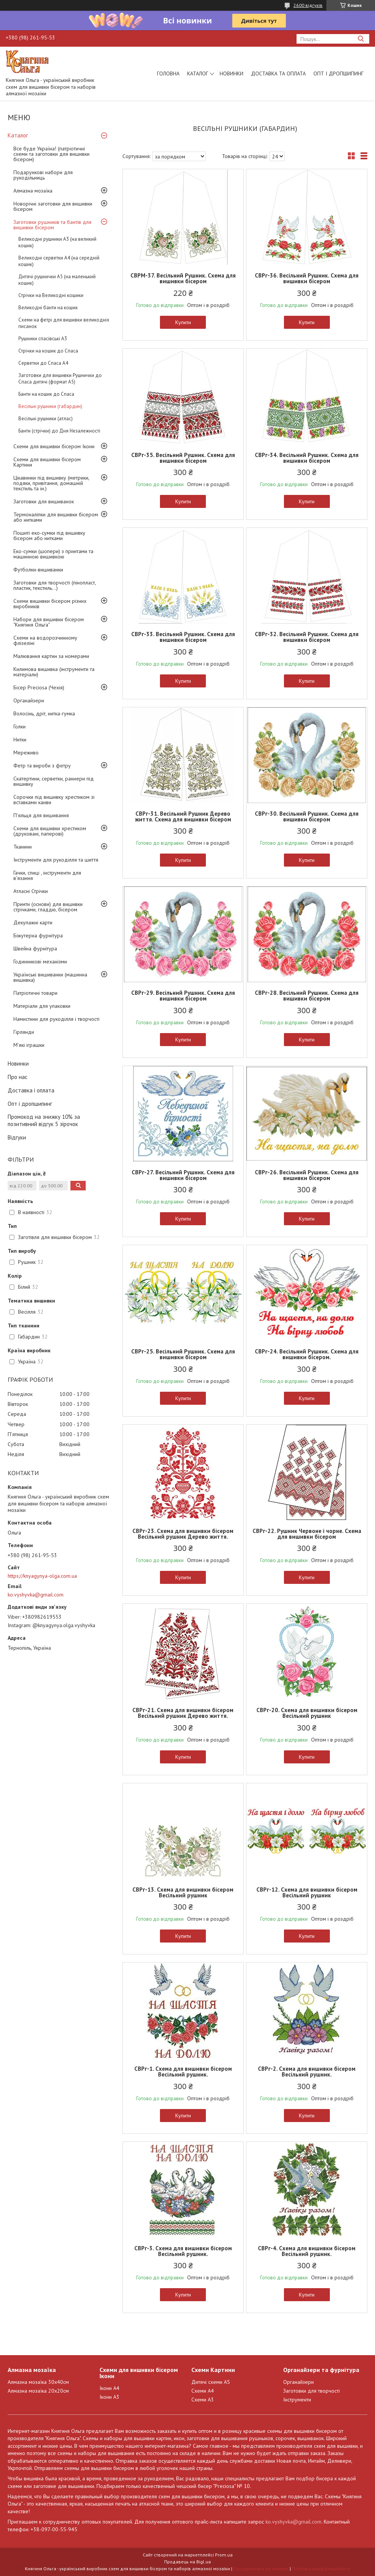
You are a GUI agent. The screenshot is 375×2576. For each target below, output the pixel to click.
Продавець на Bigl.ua (187, 2562)
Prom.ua (224, 2555)
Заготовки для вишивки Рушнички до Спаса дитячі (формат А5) (60, 378)
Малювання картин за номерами (51, 656)
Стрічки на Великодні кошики (50, 295)
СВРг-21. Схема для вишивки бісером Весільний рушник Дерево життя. (182, 1713)
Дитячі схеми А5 (210, 2381)
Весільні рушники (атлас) (45, 418)
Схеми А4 (202, 2390)
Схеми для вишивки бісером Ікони (54, 446)
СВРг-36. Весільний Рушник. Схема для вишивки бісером (307, 278)
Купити (183, 322)
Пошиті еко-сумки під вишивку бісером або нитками (49, 535)
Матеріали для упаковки (41, 1005)
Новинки (231, 73)
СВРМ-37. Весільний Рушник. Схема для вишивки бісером (183, 278)
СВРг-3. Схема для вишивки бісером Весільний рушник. (183, 2251)
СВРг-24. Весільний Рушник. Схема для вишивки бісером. (307, 1354)
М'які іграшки (28, 1045)
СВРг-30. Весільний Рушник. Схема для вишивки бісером (307, 816)
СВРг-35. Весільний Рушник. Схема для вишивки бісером (183, 458)
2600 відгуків (308, 5)
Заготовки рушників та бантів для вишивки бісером (52, 225)
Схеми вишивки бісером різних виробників (49, 603)
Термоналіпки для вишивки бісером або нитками (55, 517)
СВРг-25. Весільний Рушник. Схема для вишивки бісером (183, 1354)
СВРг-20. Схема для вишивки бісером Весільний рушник (306, 1713)
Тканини (22, 846)
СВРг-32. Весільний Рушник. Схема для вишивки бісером (307, 637)
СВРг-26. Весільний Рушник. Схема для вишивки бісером (307, 1175)
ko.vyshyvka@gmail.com (36, 1594)
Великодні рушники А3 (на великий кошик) (57, 242)
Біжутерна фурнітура (38, 935)
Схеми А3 (202, 2399)
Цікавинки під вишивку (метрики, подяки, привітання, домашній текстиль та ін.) (51, 483)
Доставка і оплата (31, 1090)
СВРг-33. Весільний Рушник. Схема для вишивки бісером (183, 637)
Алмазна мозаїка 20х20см (38, 2390)
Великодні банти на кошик (48, 307)
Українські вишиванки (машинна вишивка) (50, 977)
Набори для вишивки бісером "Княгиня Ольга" (48, 622)
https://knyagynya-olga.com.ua (42, 1575)
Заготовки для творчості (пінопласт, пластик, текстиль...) (54, 585)
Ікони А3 (109, 2396)
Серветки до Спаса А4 (43, 363)
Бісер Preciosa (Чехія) (38, 687)
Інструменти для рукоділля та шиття (55, 859)
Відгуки (17, 1137)
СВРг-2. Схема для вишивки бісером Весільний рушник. (306, 2071)
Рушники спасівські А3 (42, 338)
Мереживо (26, 752)
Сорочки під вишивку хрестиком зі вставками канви (54, 799)
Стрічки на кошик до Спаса (48, 351)
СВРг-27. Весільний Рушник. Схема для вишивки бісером (183, 1175)
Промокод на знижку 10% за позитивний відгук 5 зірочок (44, 1120)
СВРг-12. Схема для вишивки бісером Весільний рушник (306, 1892)
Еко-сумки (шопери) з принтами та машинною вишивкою (53, 554)
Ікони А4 (109, 2388)
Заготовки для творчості (311, 2390)
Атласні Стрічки (30, 891)
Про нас (18, 1077)
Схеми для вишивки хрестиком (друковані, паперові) (49, 831)
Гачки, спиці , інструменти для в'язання (47, 875)
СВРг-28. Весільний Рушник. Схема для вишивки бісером (307, 995)
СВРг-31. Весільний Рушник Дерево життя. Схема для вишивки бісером (183, 816)
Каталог (197, 73)
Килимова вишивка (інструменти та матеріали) (54, 672)
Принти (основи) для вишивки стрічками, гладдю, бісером (48, 907)
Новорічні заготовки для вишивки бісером (52, 206)
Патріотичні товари (35, 992)
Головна (168, 73)
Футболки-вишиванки (38, 569)
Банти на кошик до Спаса (46, 394)
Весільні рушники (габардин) (50, 406)
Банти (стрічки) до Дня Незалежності (59, 431)
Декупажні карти (32, 922)
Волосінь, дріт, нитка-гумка (44, 713)
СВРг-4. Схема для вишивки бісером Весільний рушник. (306, 2251)
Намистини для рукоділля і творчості (56, 1018)
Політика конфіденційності (321, 2568)
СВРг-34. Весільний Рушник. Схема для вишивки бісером (307, 458)
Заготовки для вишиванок (43, 501)
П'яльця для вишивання (41, 815)
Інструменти (297, 2399)
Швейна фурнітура (35, 948)
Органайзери (28, 700)
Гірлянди (23, 1031)
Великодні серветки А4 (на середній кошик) (58, 261)
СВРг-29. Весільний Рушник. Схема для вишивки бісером (183, 995)
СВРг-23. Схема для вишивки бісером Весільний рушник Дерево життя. (182, 1533)
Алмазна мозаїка (32, 190)
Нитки (19, 739)
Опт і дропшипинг (338, 73)
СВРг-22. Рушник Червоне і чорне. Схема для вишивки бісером (307, 1533)
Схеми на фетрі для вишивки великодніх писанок (63, 323)
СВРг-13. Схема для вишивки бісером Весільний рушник (182, 1892)
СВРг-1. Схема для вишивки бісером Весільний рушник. (183, 2071)
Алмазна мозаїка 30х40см (38, 2381)
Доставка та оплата (278, 73)
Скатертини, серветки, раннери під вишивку (53, 781)
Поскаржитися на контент (261, 2568)
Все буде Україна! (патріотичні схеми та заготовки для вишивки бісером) (51, 154)
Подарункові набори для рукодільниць (43, 175)
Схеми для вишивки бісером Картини (47, 462)
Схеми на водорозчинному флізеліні (45, 640)
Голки (19, 726)
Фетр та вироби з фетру (42, 765)
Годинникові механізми (40, 961)
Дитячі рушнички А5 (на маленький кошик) (57, 279)
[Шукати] (360, 39)
